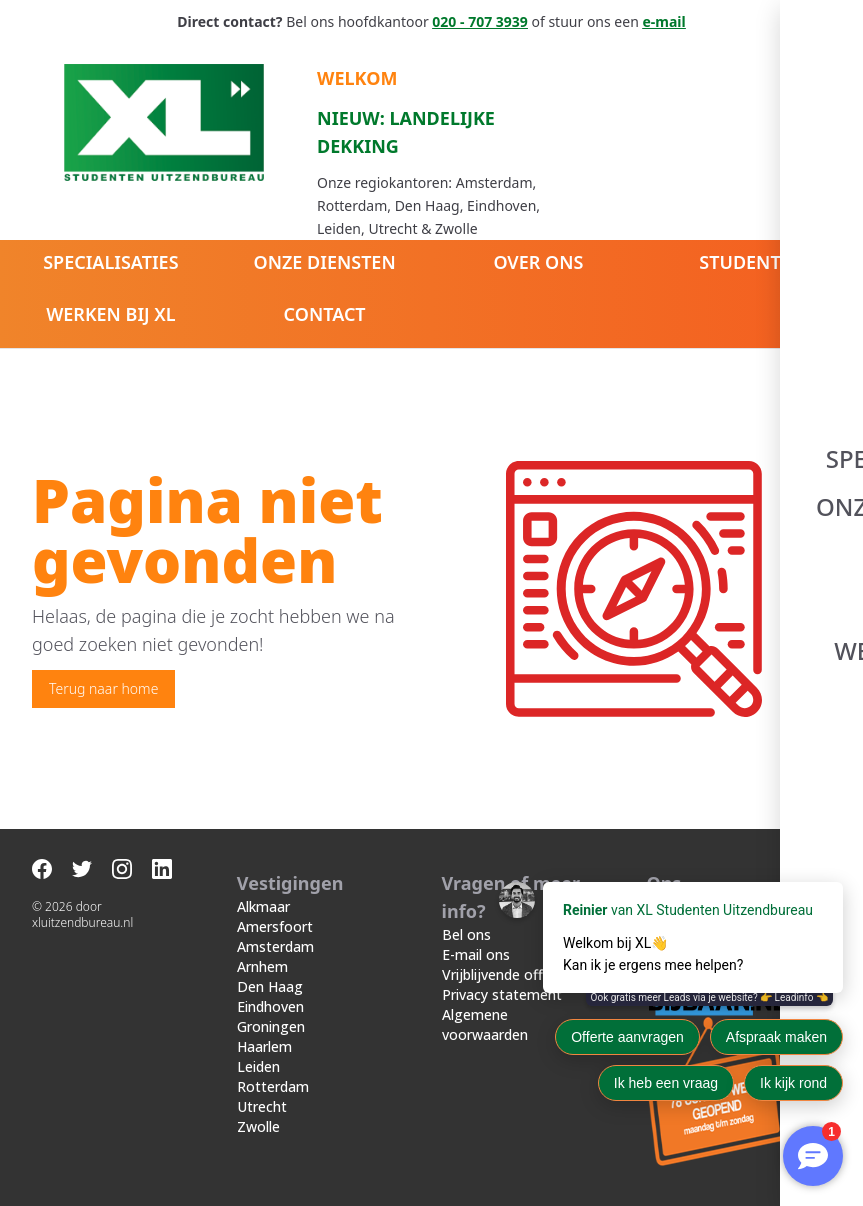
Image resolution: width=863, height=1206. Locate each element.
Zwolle (258, 1126)
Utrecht (262, 1106)
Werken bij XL (111, 314)
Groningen (271, 1026)
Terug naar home (103, 688)
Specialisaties (110, 262)
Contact (325, 314)
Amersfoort (275, 926)
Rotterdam (273, 1086)
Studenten (752, 262)
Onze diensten (325, 262)
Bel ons (466, 934)
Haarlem (264, 1046)
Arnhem (262, 966)
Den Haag (270, 986)
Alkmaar (263, 906)
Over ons (538, 262)
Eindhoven (270, 1006)
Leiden (258, 1066)
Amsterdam (275, 946)
